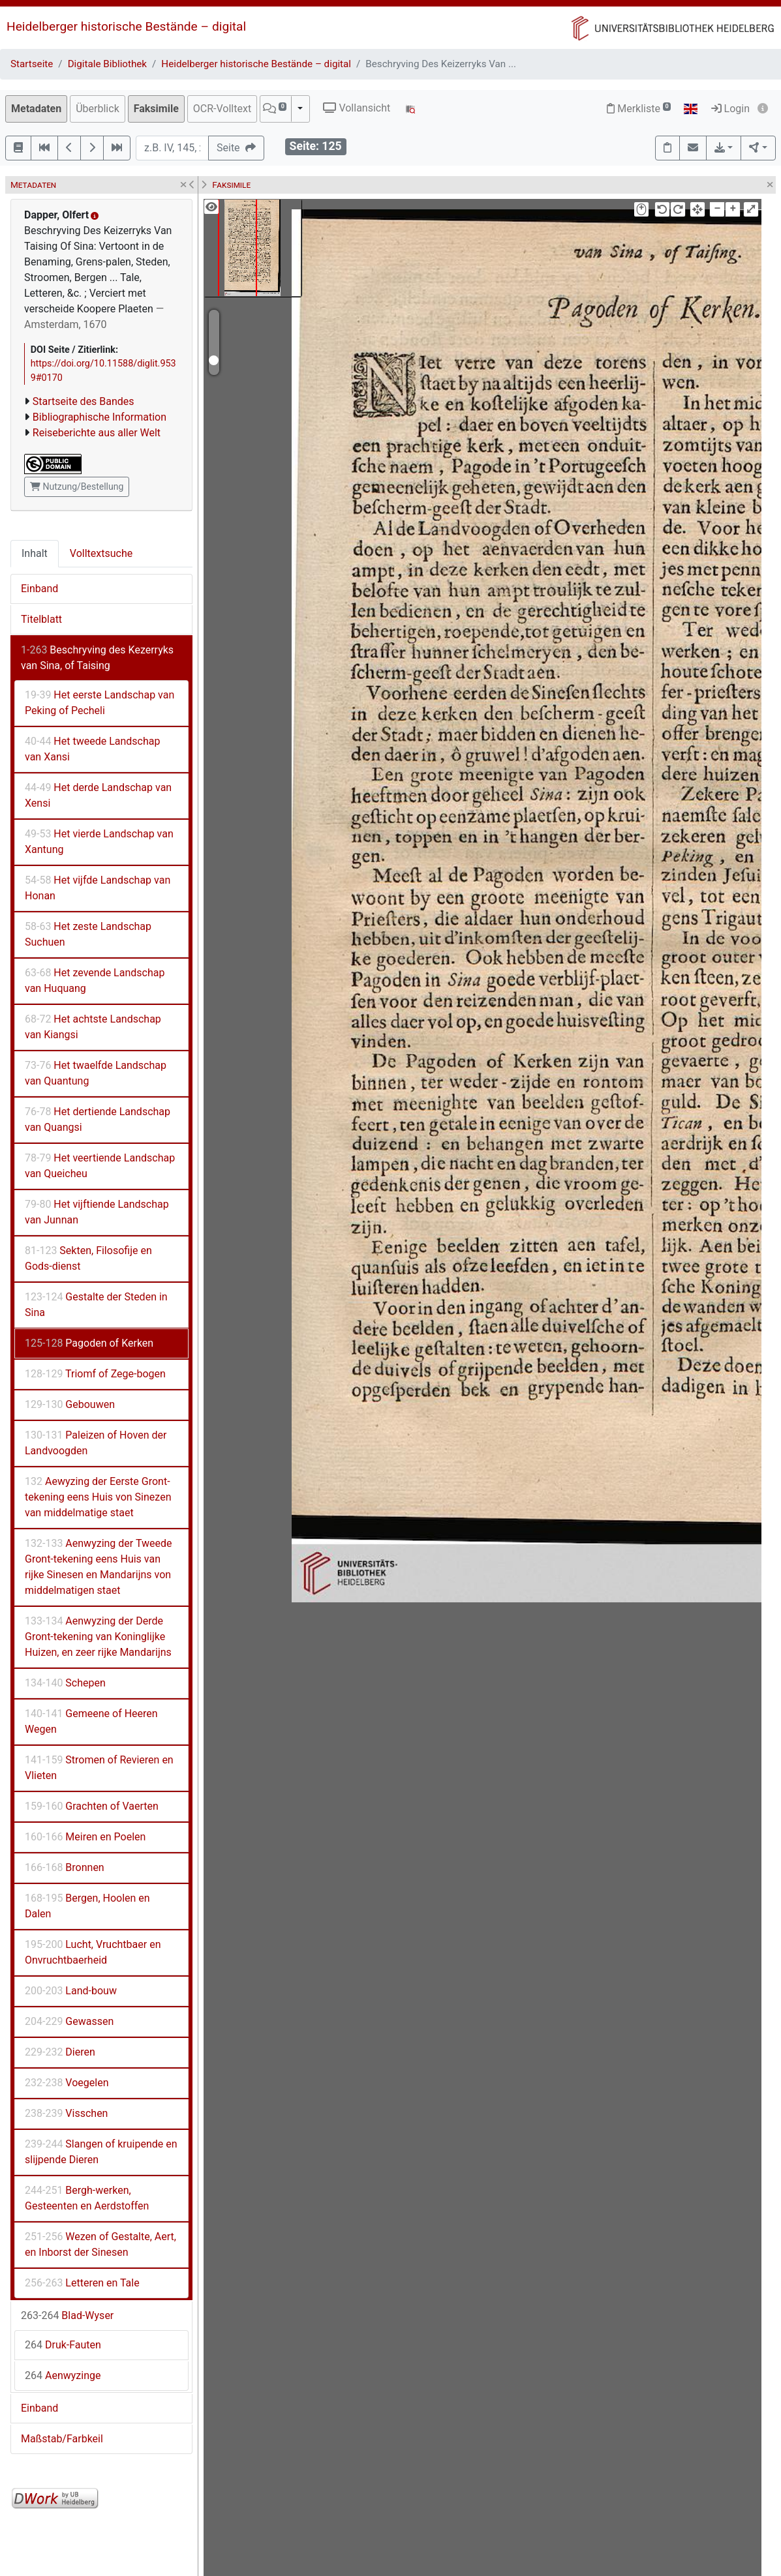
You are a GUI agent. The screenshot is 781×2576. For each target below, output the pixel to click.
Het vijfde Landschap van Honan (97, 888)
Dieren (60, 2052)
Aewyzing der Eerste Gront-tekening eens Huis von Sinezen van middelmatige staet (98, 1497)
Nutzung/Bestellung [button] (76, 486)
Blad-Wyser (67, 2315)
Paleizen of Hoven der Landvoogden (95, 1443)
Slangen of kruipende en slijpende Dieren (101, 2152)
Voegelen (66, 2082)
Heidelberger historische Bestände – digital (126, 26)
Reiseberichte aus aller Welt (97, 433)
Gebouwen (70, 1404)
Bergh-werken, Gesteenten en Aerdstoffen (87, 2198)
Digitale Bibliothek (107, 64)
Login (730, 108)
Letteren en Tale (82, 2283)
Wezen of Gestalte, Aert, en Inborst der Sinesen (100, 2244)
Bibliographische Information (99, 417)
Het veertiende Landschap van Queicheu (100, 1166)
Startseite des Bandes (83, 401)
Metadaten (36, 108)
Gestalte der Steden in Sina (96, 1305)
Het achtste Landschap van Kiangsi (93, 1027)
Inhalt (35, 553)
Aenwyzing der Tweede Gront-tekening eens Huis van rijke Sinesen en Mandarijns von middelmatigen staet (98, 1566)
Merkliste (639, 108)
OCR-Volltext (222, 108)
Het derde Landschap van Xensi (98, 795)
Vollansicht (356, 108)
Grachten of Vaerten (92, 1806)
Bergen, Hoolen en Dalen (87, 1906)
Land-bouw (71, 1990)
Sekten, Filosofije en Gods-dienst (88, 1258)
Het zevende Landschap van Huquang (94, 980)
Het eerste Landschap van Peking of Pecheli (99, 703)
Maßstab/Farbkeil (62, 2439)
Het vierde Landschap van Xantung (99, 842)
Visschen (66, 2113)
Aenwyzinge (62, 2375)
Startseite (31, 64)
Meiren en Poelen (85, 1837)
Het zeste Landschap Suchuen (88, 934)
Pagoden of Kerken (89, 1343)
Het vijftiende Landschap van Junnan (97, 1212)
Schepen (65, 1683)
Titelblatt (41, 619)
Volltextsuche (101, 553)
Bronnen (64, 1867)
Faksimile (156, 108)
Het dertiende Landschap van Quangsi (97, 1119)
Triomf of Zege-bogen (95, 1374)
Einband (39, 588)
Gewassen (69, 2021)
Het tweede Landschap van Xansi (92, 749)
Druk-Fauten (63, 2345)
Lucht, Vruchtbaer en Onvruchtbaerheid (93, 1952)
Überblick (97, 108)
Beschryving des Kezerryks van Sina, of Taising (97, 658)
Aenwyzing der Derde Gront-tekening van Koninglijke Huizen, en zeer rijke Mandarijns (98, 1636)
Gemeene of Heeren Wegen (91, 1721)
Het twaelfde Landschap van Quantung (95, 1073)
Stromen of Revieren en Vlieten (99, 1768)
